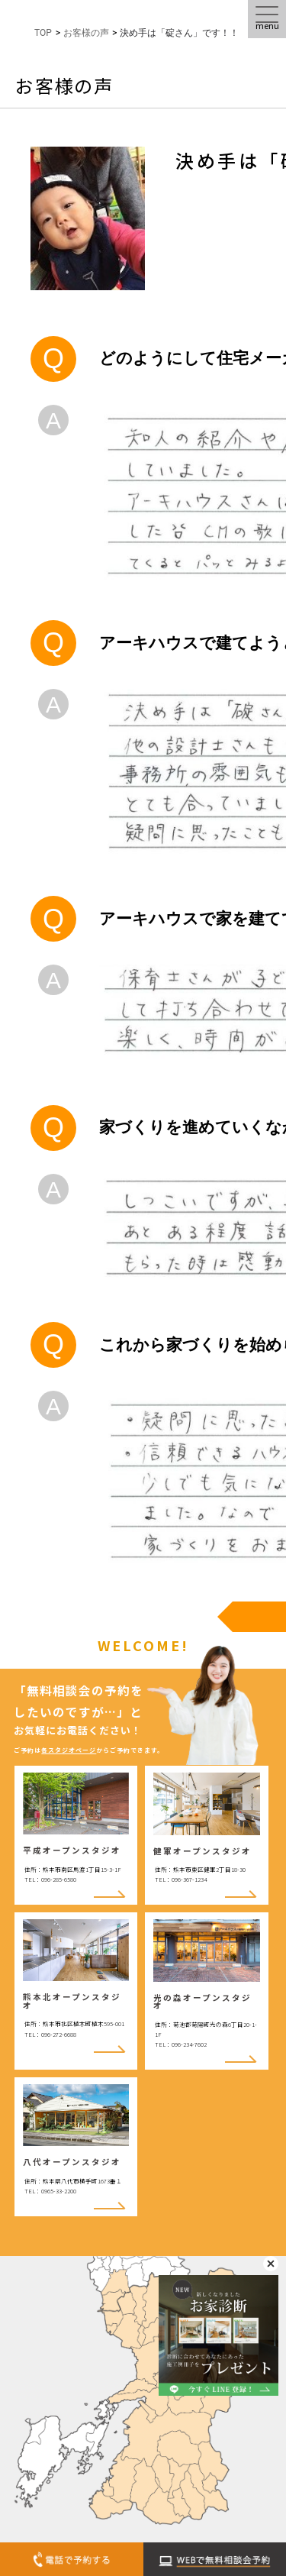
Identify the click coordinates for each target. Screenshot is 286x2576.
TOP (43, 32)
